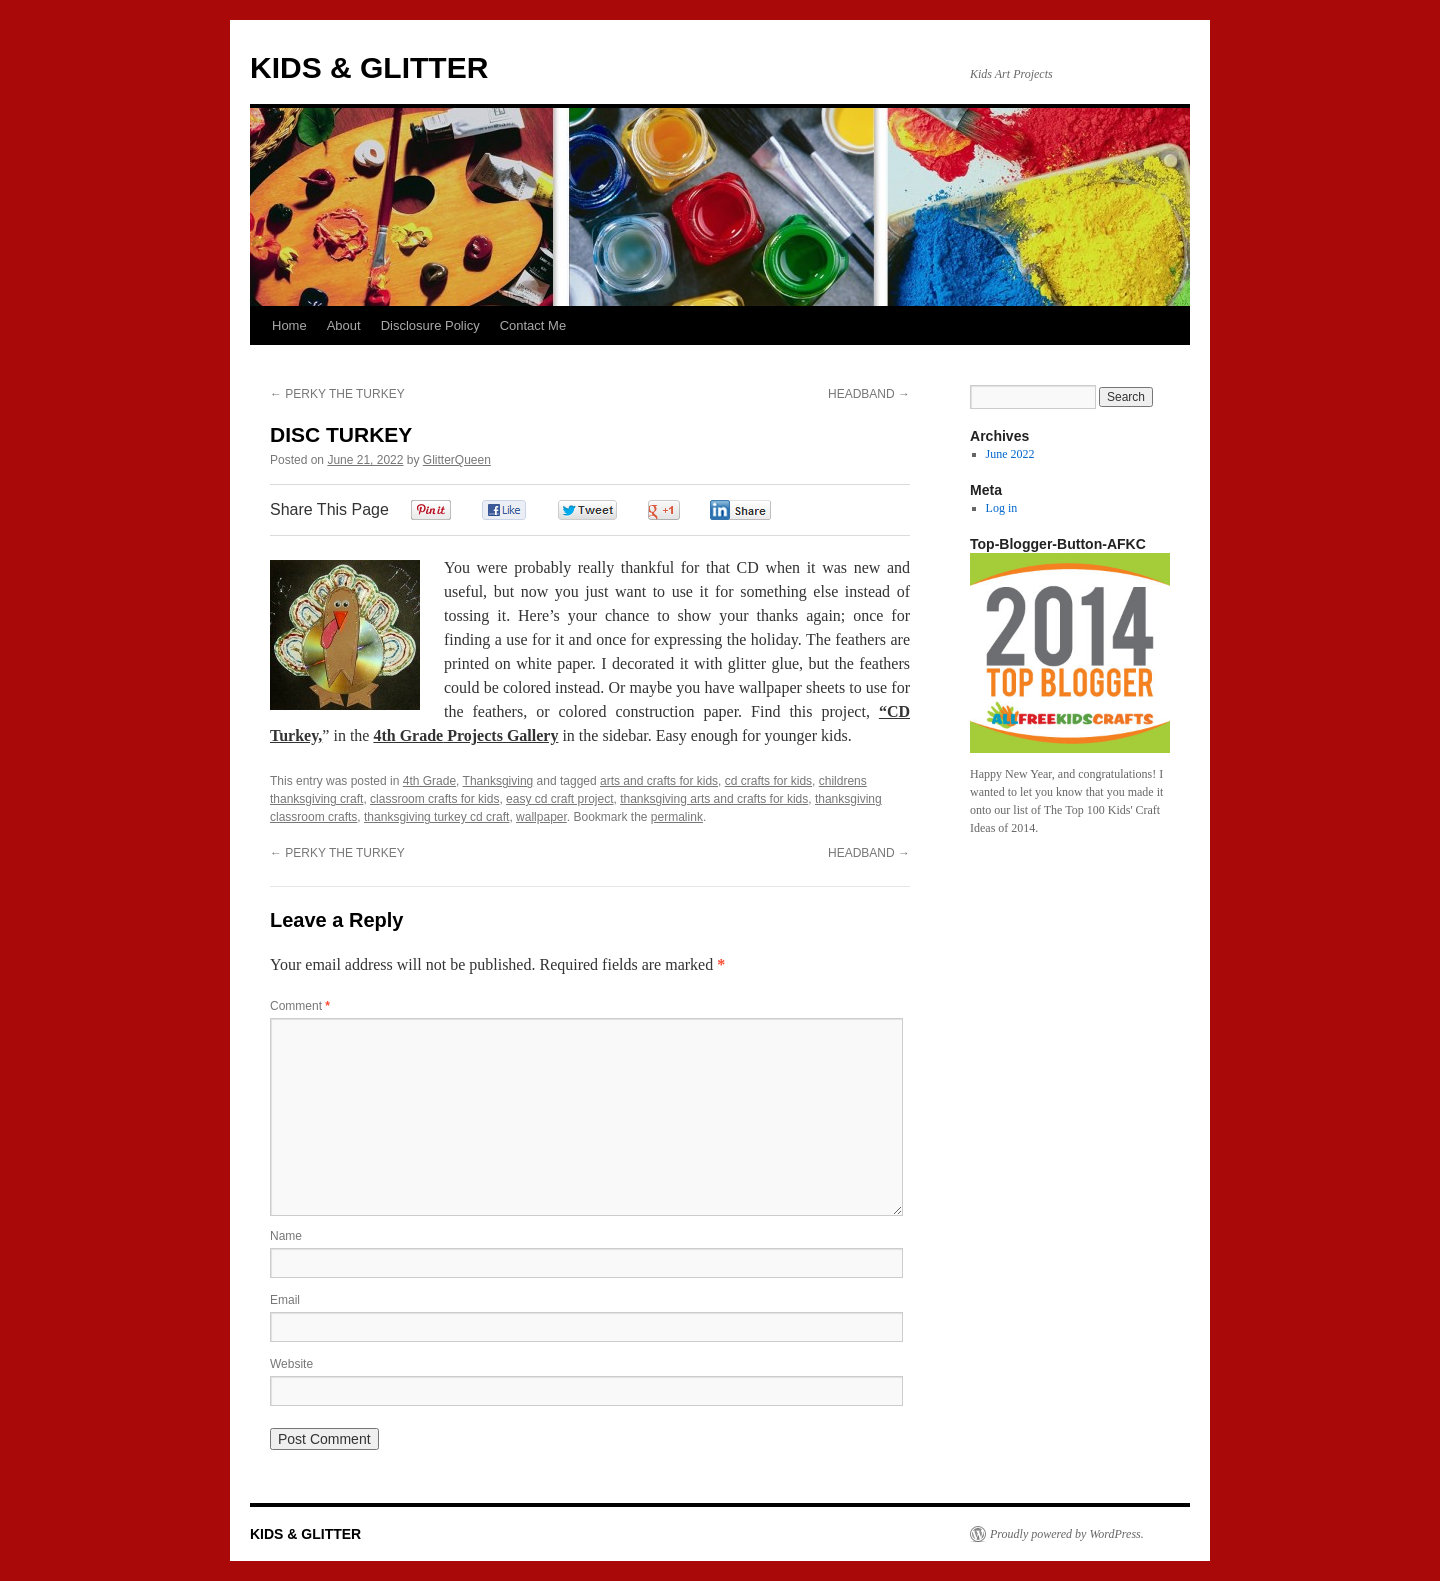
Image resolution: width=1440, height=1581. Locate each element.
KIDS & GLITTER (369, 67)
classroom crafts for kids (434, 799)
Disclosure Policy (430, 325)
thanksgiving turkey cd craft (436, 817)
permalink (677, 817)
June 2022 (1010, 454)
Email (285, 1300)
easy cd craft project (559, 799)
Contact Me (533, 325)
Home (289, 325)
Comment (300, 1006)
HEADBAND (869, 394)
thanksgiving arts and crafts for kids (714, 799)
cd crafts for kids (768, 781)
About (344, 325)
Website (291, 1364)
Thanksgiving (498, 781)
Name (286, 1236)
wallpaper (541, 817)
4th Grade (429, 781)
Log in (1002, 508)
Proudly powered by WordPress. (1067, 1534)
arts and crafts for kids (659, 781)
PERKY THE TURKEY (337, 394)
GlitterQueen (457, 460)
